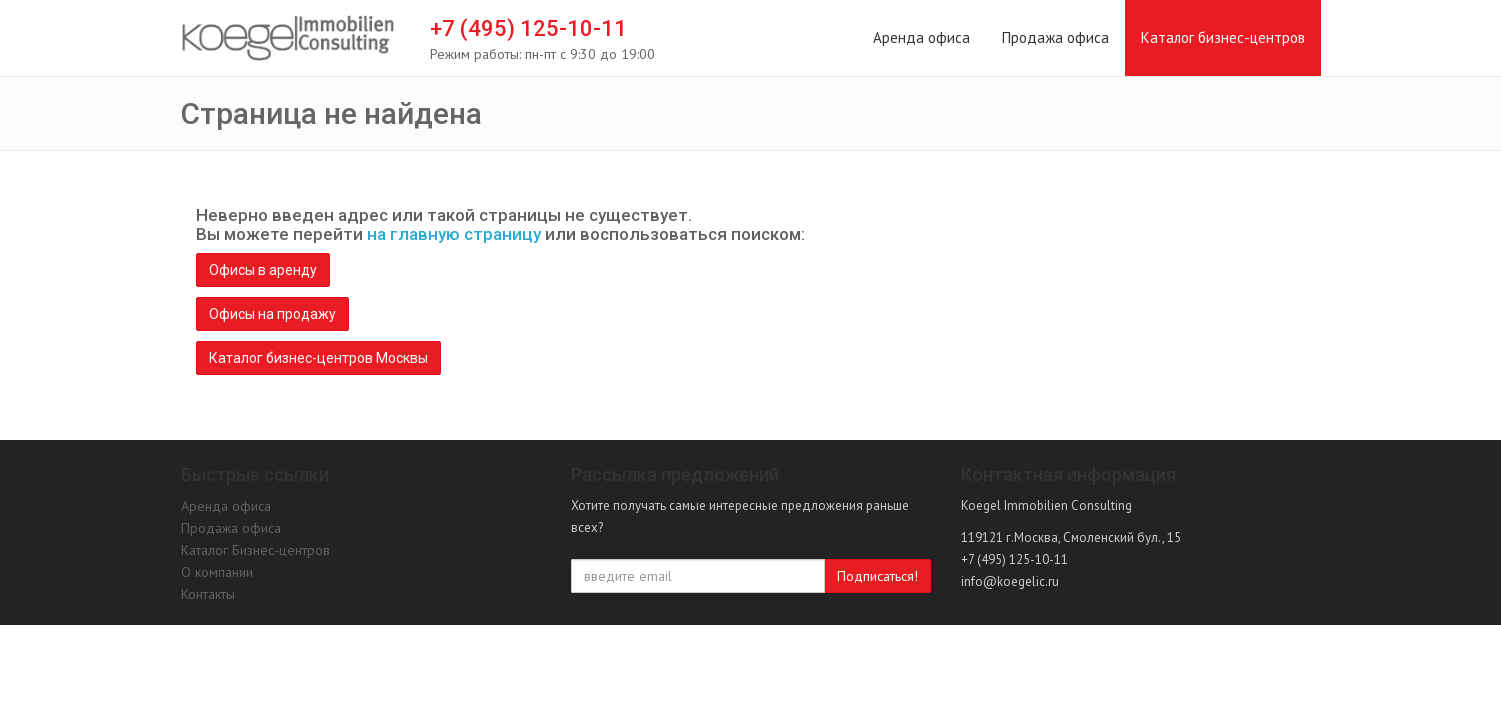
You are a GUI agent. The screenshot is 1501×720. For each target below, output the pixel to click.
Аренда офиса (921, 37)
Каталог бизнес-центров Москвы (318, 358)
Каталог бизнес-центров (1223, 37)
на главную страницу (454, 234)
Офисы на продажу (272, 314)
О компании (217, 572)
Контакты (208, 594)
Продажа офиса (1055, 37)
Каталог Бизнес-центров (255, 550)
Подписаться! (877, 576)
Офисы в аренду (263, 270)
